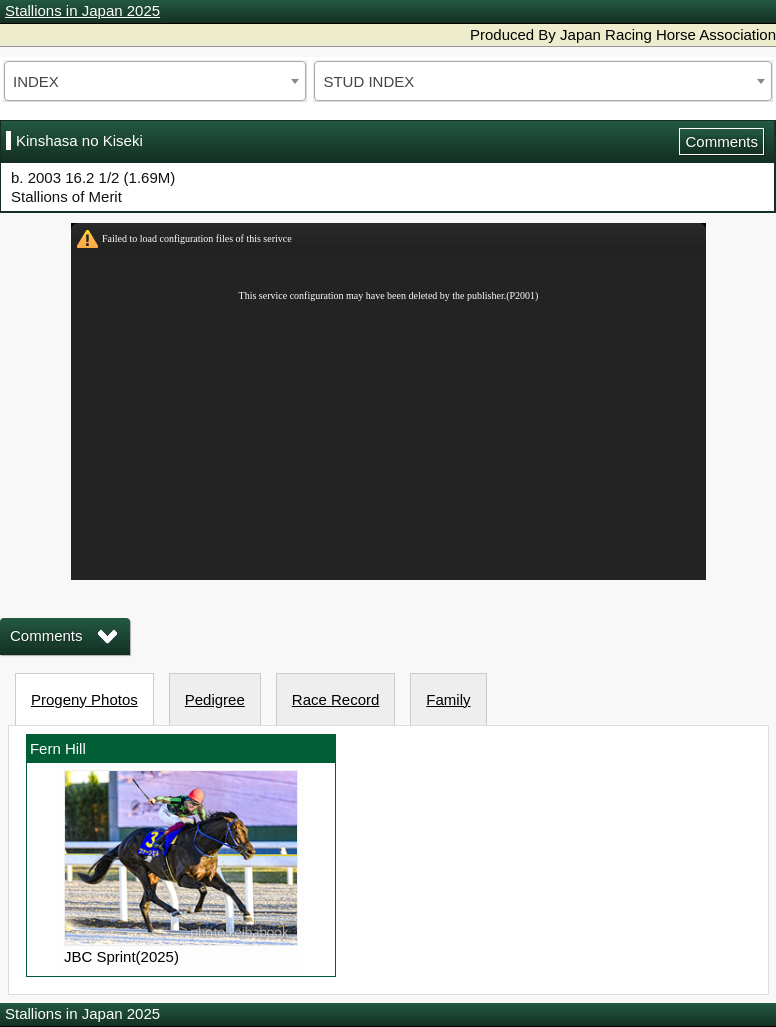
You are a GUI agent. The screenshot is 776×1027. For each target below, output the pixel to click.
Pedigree (215, 699)
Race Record (336, 699)
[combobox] (155, 81)
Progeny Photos (84, 699)
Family (448, 699)
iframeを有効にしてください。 (388, 401)
